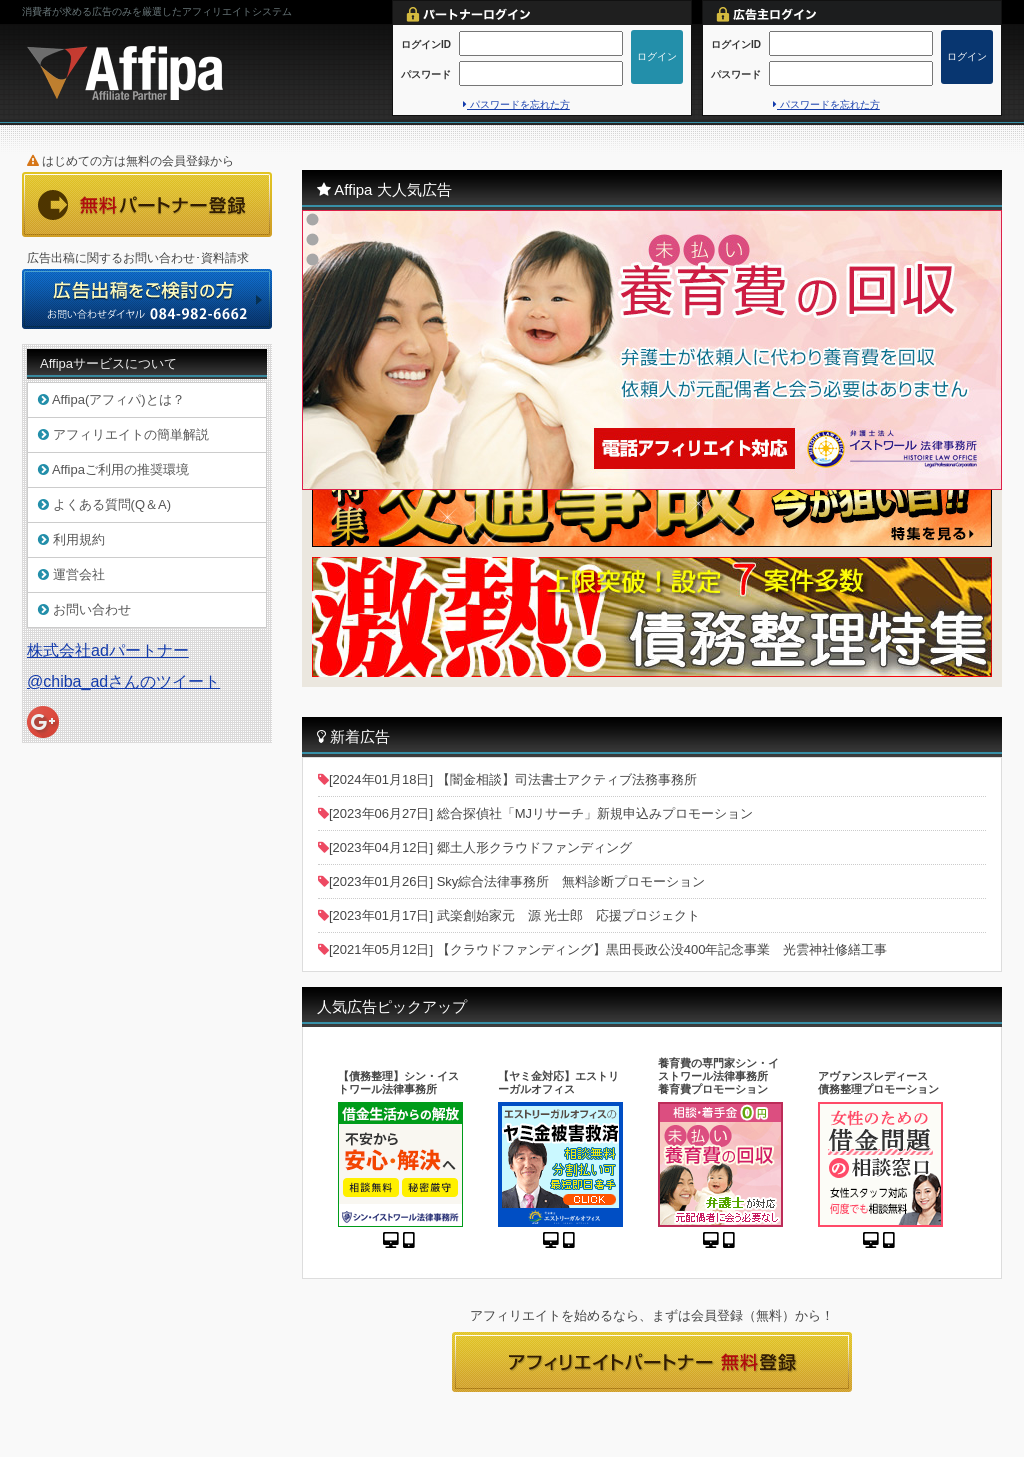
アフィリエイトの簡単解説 (123, 434)
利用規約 (71, 539)
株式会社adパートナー (108, 650)
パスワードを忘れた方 (516, 104)
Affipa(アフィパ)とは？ (111, 399)
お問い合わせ (84, 609)
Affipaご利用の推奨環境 (113, 469)
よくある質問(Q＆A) (104, 504)
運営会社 (71, 574)
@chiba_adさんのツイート (123, 681)
